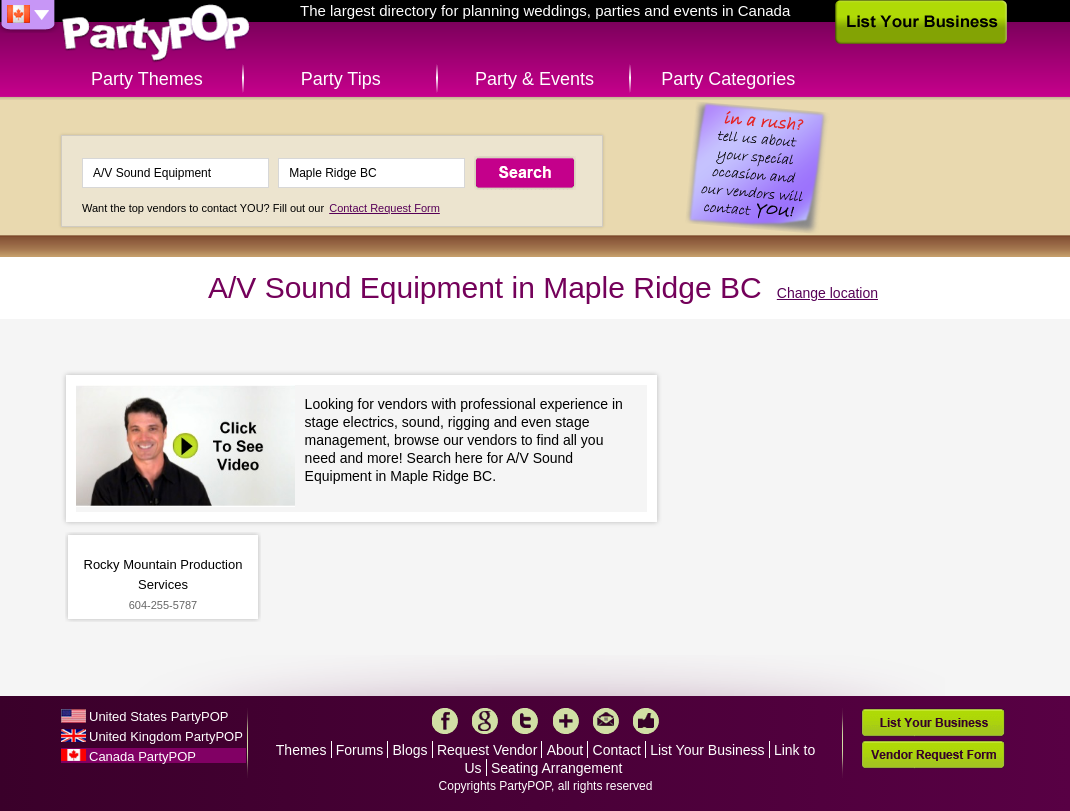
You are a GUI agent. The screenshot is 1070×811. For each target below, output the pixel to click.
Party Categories (728, 79)
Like (646, 721)
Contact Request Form (384, 208)
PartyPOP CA (156, 33)
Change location (827, 293)
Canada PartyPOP (142, 756)
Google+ (485, 721)
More (566, 721)
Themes (301, 750)
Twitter (525, 721)
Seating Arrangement (557, 768)
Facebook (445, 721)
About (565, 750)
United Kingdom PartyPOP (166, 736)
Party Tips (341, 79)
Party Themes (147, 79)
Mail (606, 721)
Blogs (410, 750)
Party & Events (534, 79)
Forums (359, 750)
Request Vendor (487, 750)
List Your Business (707, 750)
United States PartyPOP (158, 716)
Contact (617, 750)
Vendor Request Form (933, 754)
